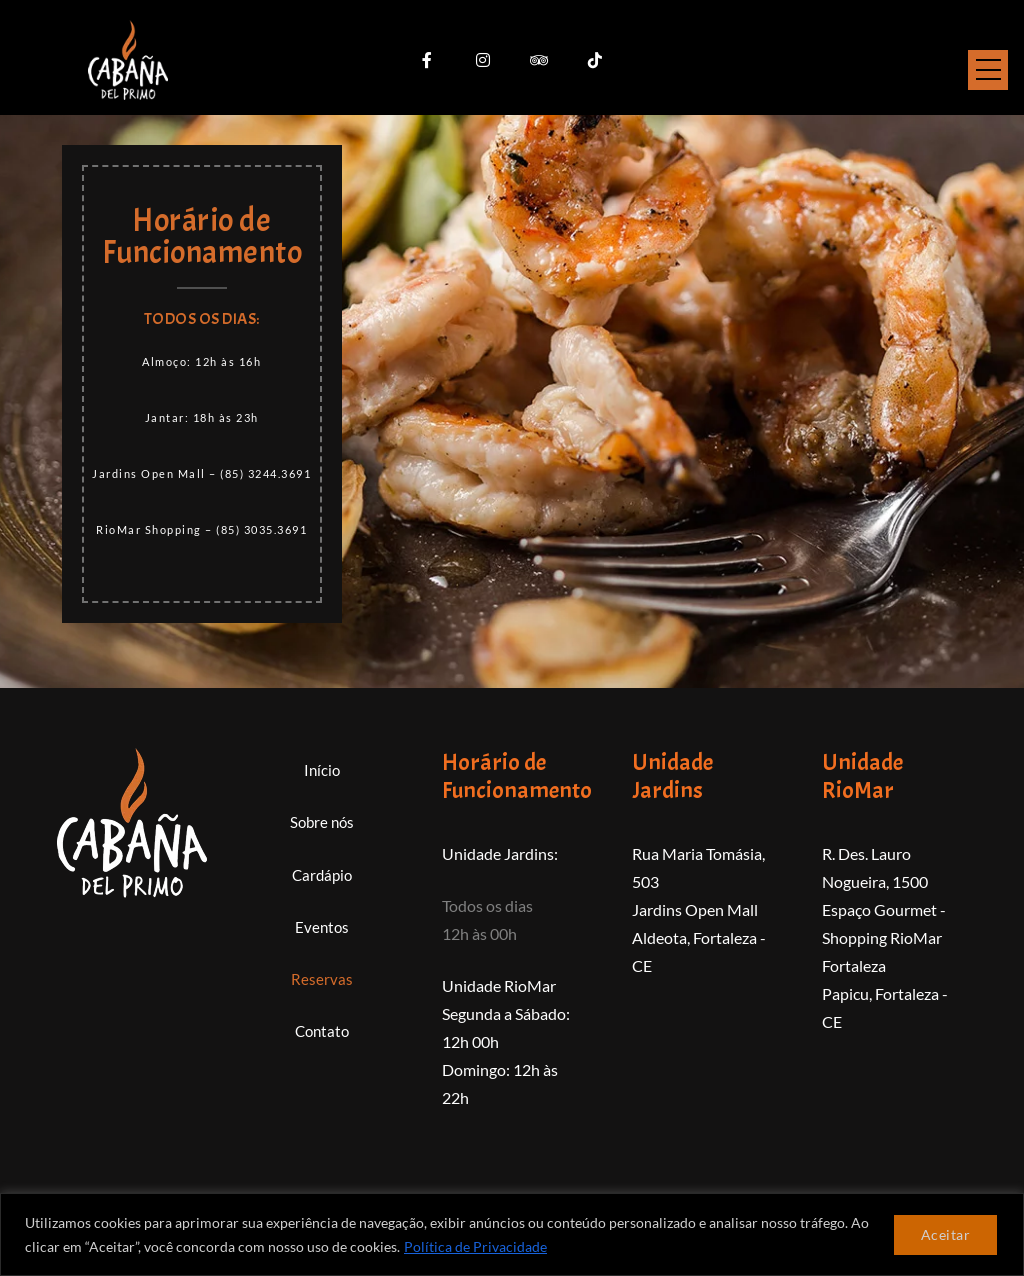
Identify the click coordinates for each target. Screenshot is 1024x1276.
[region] (512, 1234)
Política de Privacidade (475, 1246)
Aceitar (946, 1234)
